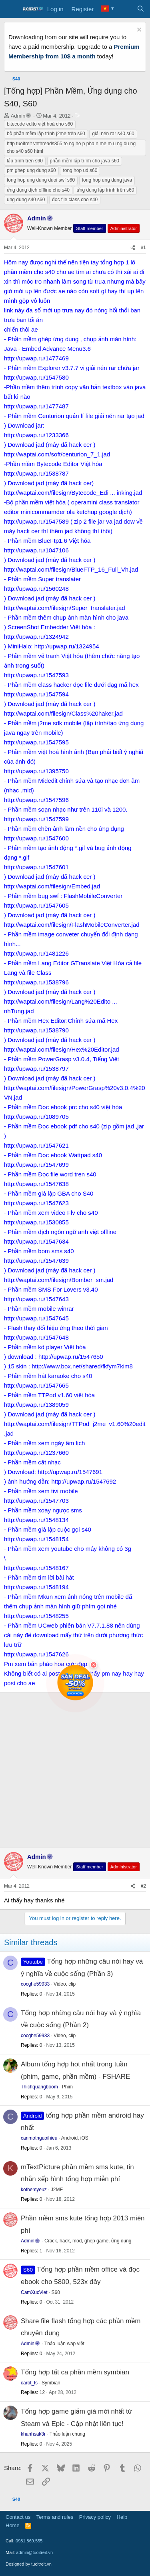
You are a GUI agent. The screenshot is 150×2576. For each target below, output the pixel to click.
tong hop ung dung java (107, 180)
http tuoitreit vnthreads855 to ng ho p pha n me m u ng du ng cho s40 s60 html (71, 147)
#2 (143, 1886)
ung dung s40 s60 (26, 199)
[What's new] (124, 9)
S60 (56, 2292)
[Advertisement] (75, 1769)
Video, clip (65, 1984)
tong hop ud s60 (80, 170)
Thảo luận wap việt (64, 2343)
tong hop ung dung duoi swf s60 (41, 180)
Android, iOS (74, 2138)
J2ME (57, 2189)
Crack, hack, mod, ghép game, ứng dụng (88, 2241)
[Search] (140, 9)
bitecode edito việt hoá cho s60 (40, 124)
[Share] (133, 248)
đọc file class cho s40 (75, 199)
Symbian (51, 2383)
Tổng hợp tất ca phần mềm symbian (75, 2372)
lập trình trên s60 (25, 161)
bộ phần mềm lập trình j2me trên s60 (46, 133)
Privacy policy (95, 2517)
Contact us (18, 2517)
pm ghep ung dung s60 (31, 170)
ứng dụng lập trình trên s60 (105, 190)
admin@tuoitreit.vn (34, 2552)
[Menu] (11, 9)
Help (122, 2517)
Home (13, 2525)
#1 (143, 247)
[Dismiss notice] (138, 30)
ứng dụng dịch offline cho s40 (38, 190)
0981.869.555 (29, 2540)
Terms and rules (54, 2517)
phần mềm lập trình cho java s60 (85, 161)
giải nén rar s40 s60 (113, 133)
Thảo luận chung (67, 2434)
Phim (67, 2087)
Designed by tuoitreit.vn (29, 2564)
